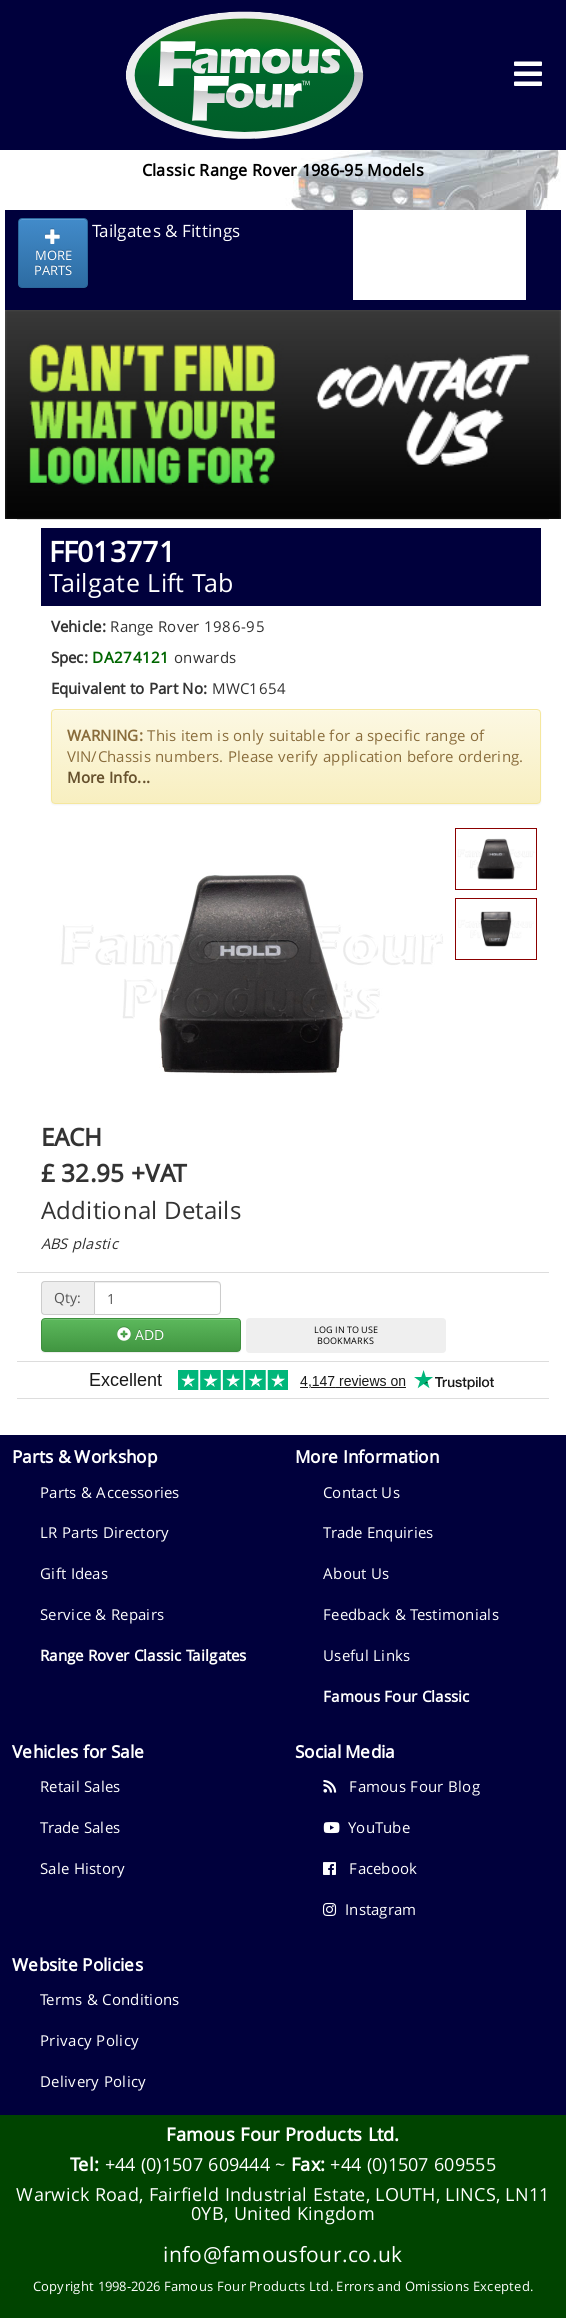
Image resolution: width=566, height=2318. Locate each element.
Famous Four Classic (396, 1696)
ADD (140, 1334)
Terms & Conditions (109, 1999)
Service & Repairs (102, 1614)
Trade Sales (80, 1827)
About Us (356, 1573)
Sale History (83, 1868)
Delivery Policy (93, 2081)
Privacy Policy (89, 2040)
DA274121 (130, 657)
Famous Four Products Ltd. (283, 2134)
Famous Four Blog (401, 1786)
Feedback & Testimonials (411, 1614)
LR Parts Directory (104, 1532)
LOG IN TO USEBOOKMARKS (346, 1335)
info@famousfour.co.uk (282, 2253)
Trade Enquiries (378, 1532)
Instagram (370, 1909)
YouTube (366, 1827)
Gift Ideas (74, 1573)
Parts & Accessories (110, 1492)
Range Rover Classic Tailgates (143, 1655)
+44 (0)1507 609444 (187, 2164)
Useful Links (367, 1655)
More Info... (109, 777)
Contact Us (361, 1492)
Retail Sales (80, 1786)
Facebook (370, 1868)
